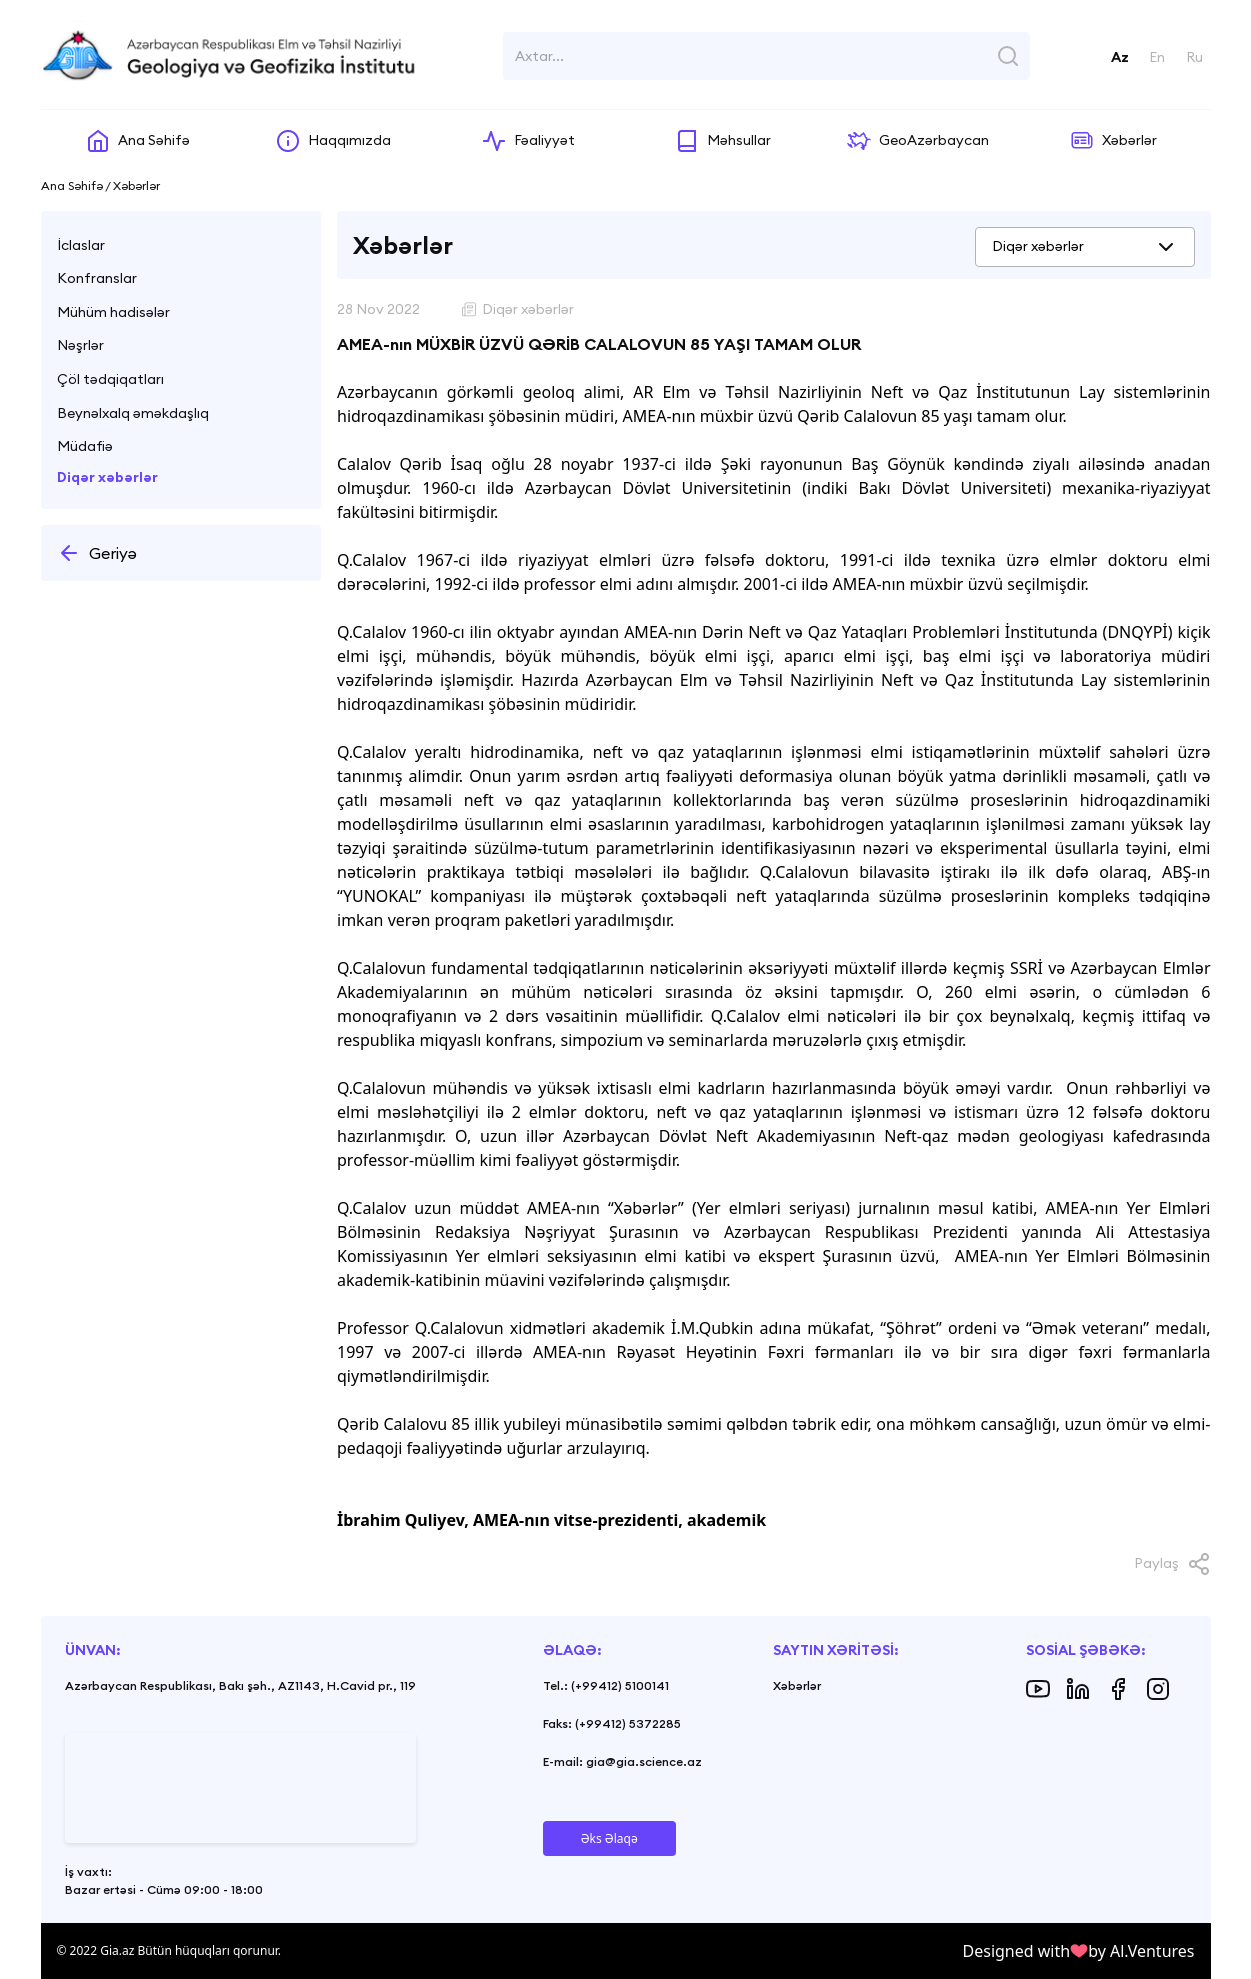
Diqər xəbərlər (107, 477)
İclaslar (81, 245)
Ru (1194, 57)
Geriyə (97, 553)
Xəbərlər (797, 1685)
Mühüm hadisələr (113, 312)
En (1157, 57)
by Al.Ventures (1141, 1951)
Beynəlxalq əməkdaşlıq (133, 413)
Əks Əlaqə (609, 1838)
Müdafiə (85, 446)
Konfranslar (97, 278)
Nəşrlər (80, 345)
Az (1120, 57)
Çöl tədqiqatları (110, 379)
